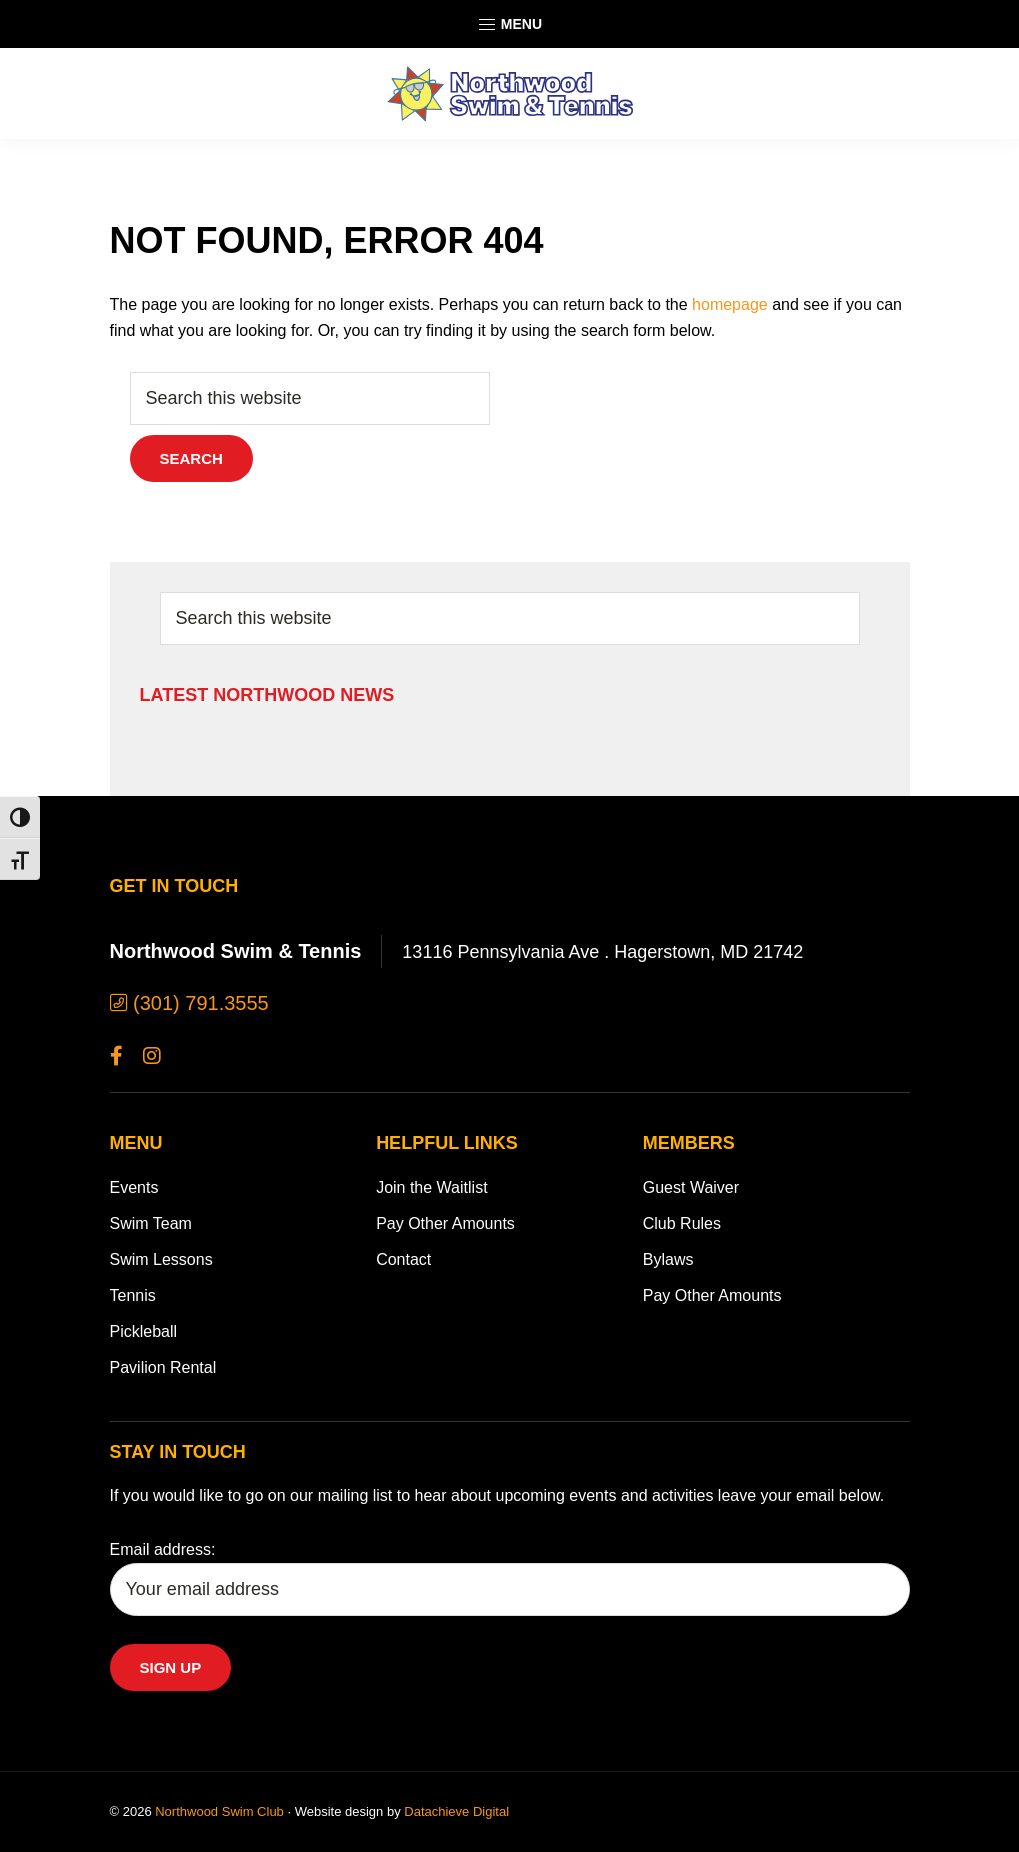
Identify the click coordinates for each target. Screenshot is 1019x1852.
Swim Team (151, 1223)
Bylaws (668, 1259)
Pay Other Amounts (445, 1223)
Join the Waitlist (431, 1187)
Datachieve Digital (456, 1811)
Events (134, 1187)
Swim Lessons (161, 1259)
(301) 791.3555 (189, 1003)
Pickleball (144, 1331)
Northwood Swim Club (219, 1811)
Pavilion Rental (163, 1367)
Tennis (133, 1295)
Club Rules (682, 1223)
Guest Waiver (691, 1187)
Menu (509, 25)
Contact (403, 1259)
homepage (730, 304)
